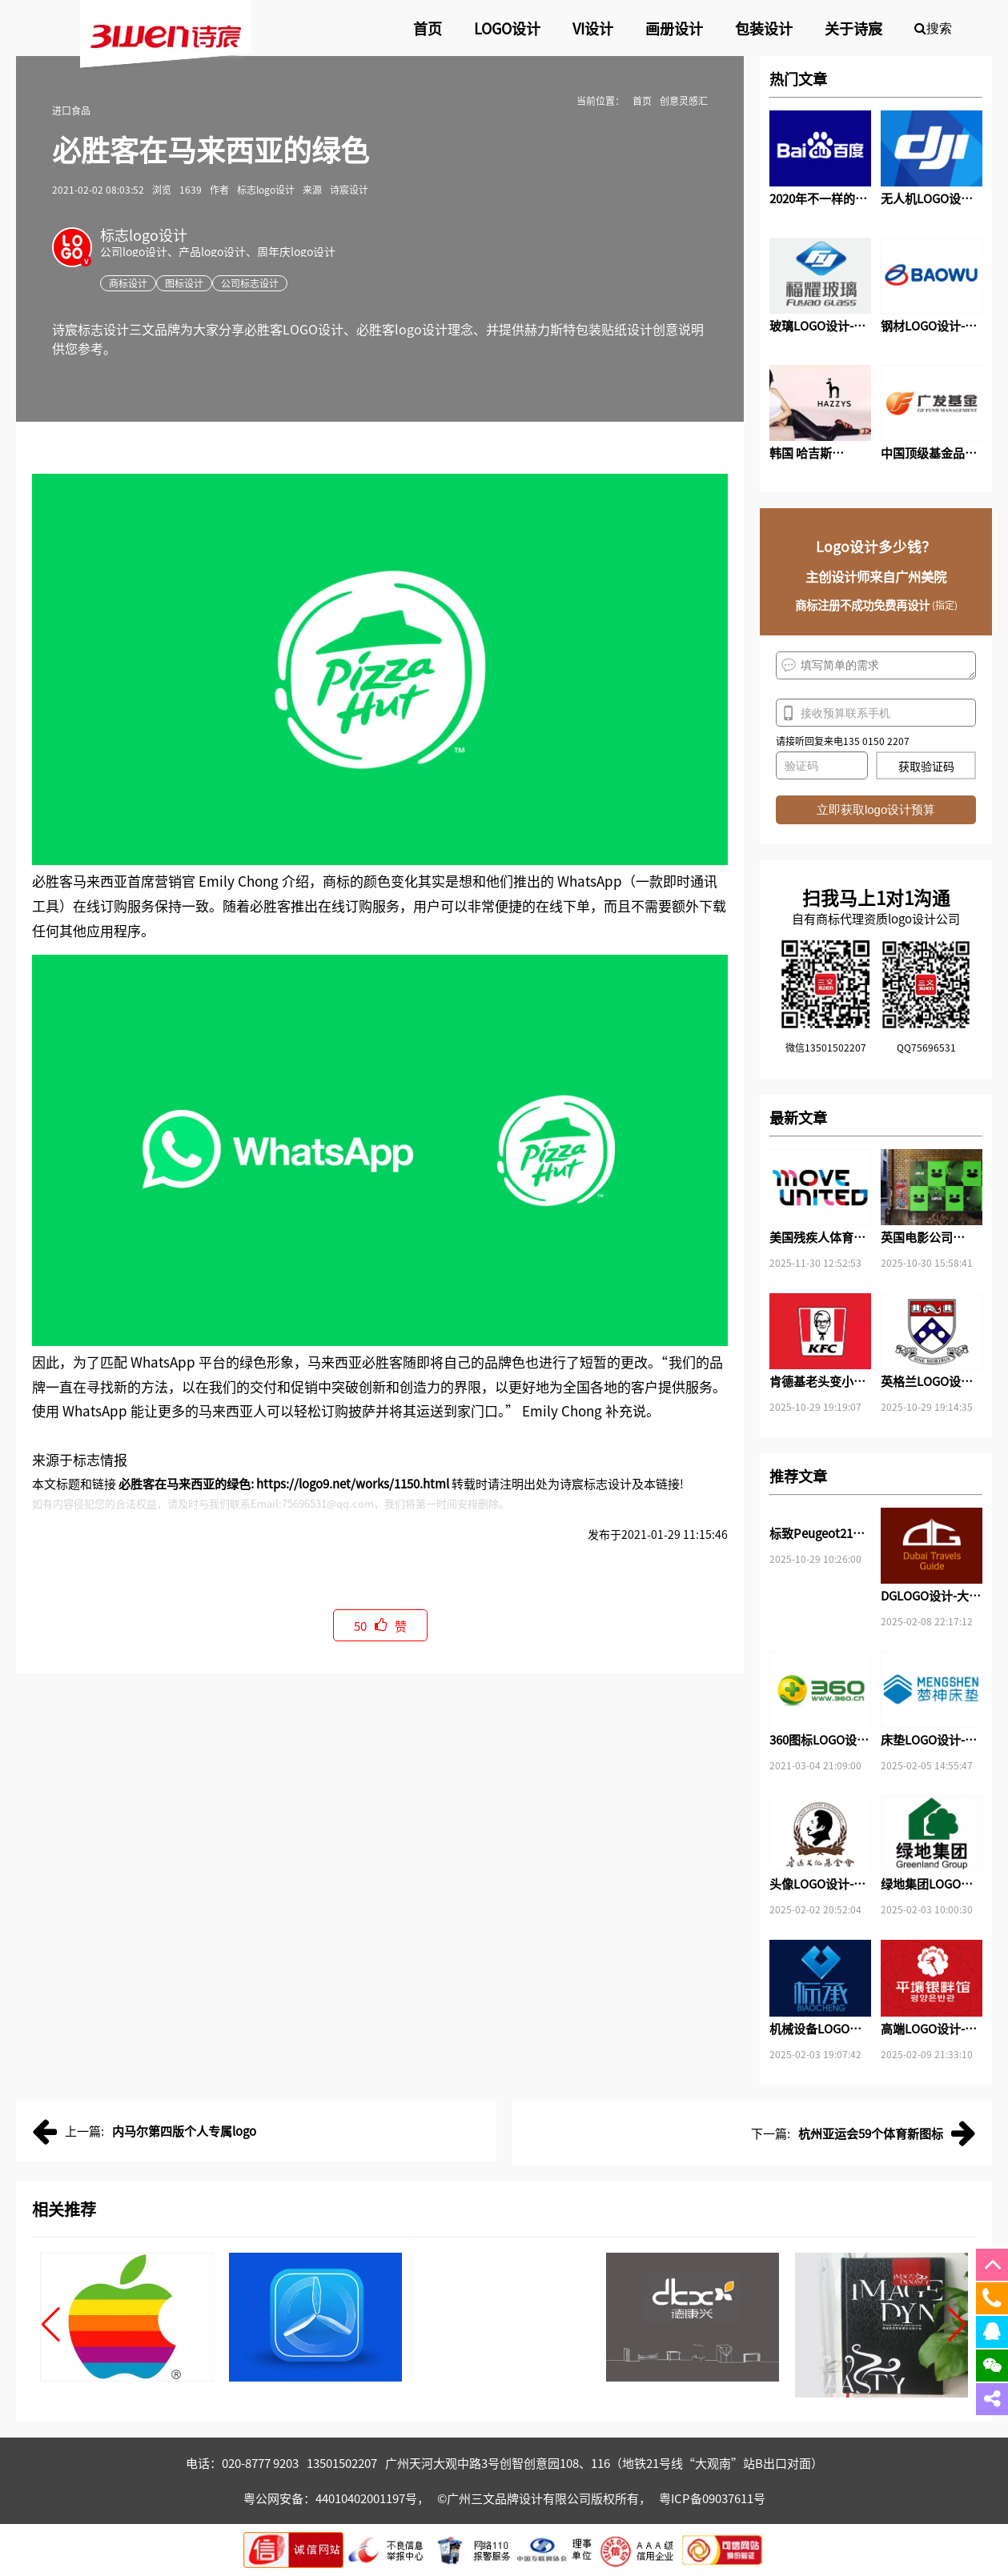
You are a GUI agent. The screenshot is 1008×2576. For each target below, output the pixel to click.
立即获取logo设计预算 (876, 809)
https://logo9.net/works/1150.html (352, 1483)
